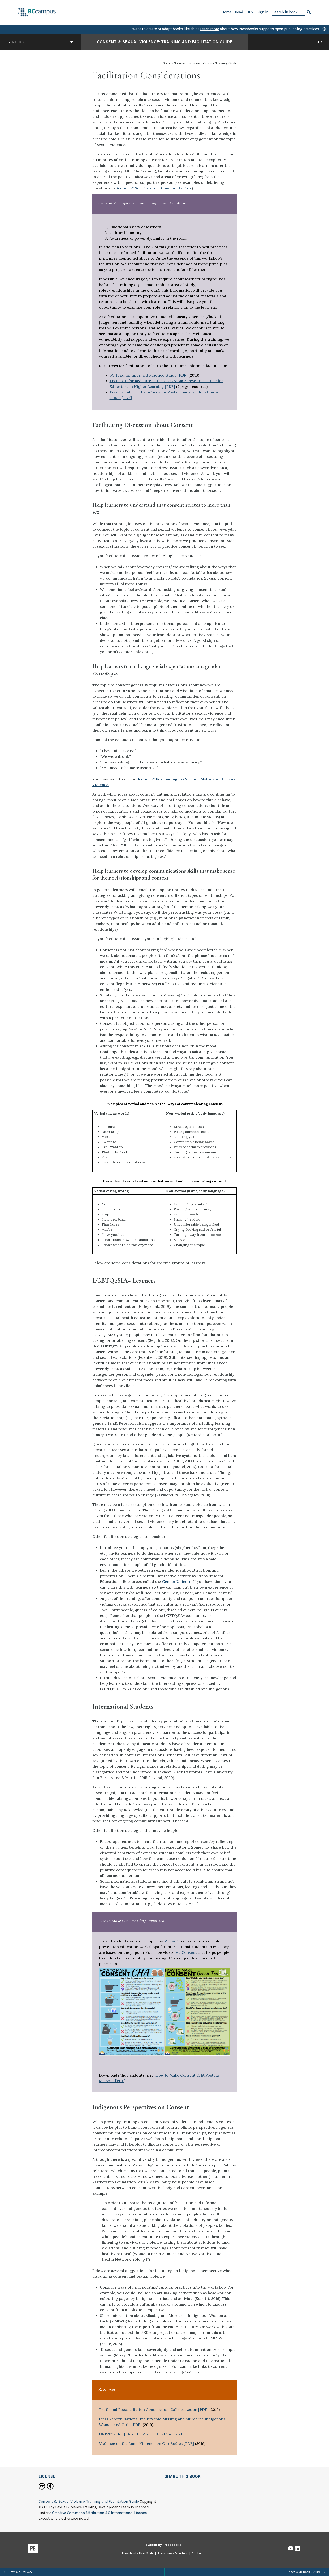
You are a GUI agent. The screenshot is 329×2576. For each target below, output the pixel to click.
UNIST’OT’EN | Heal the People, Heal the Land (141, 2434)
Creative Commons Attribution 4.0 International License (99, 2512)
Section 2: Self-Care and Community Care (154, 188)
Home (227, 12)
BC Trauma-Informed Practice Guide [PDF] (149, 375)
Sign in (262, 12)
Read (239, 12)
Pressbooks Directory (173, 2553)
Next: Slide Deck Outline (307, 2572)
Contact (197, 2553)
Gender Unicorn (176, 1581)
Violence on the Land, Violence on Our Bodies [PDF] (146, 2443)
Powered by (162, 2545)
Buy (250, 12)
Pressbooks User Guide (137, 2553)
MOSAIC (171, 1941)
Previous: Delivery (18, 2572)
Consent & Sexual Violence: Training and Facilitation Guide (89, 2501)
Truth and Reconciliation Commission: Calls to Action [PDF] (153, 2409)
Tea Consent (185, 1952)
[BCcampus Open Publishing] (36, 12)
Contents (40, 42)
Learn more (209, 29)
